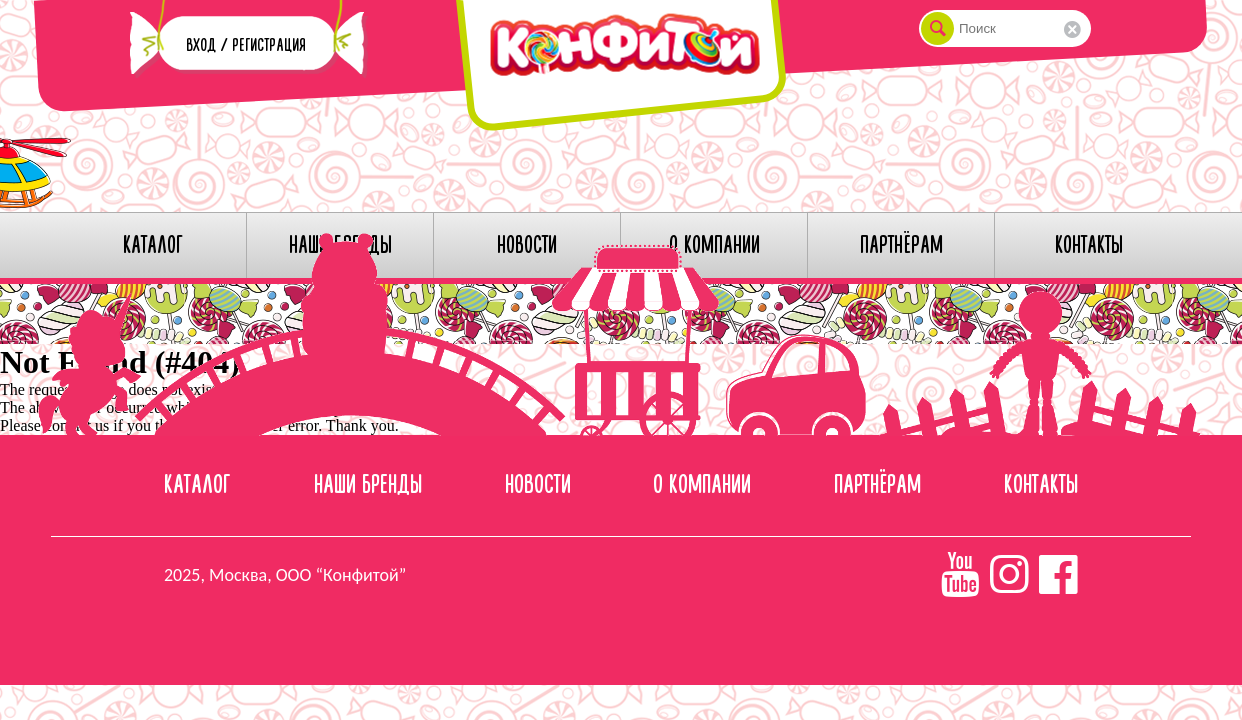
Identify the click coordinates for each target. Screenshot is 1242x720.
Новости (538, 485)
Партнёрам (877, 485)
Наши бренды (368, 485)
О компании (702, 485)
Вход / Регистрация (246, 45)
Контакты (1041, 485)
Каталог (197, 485)
